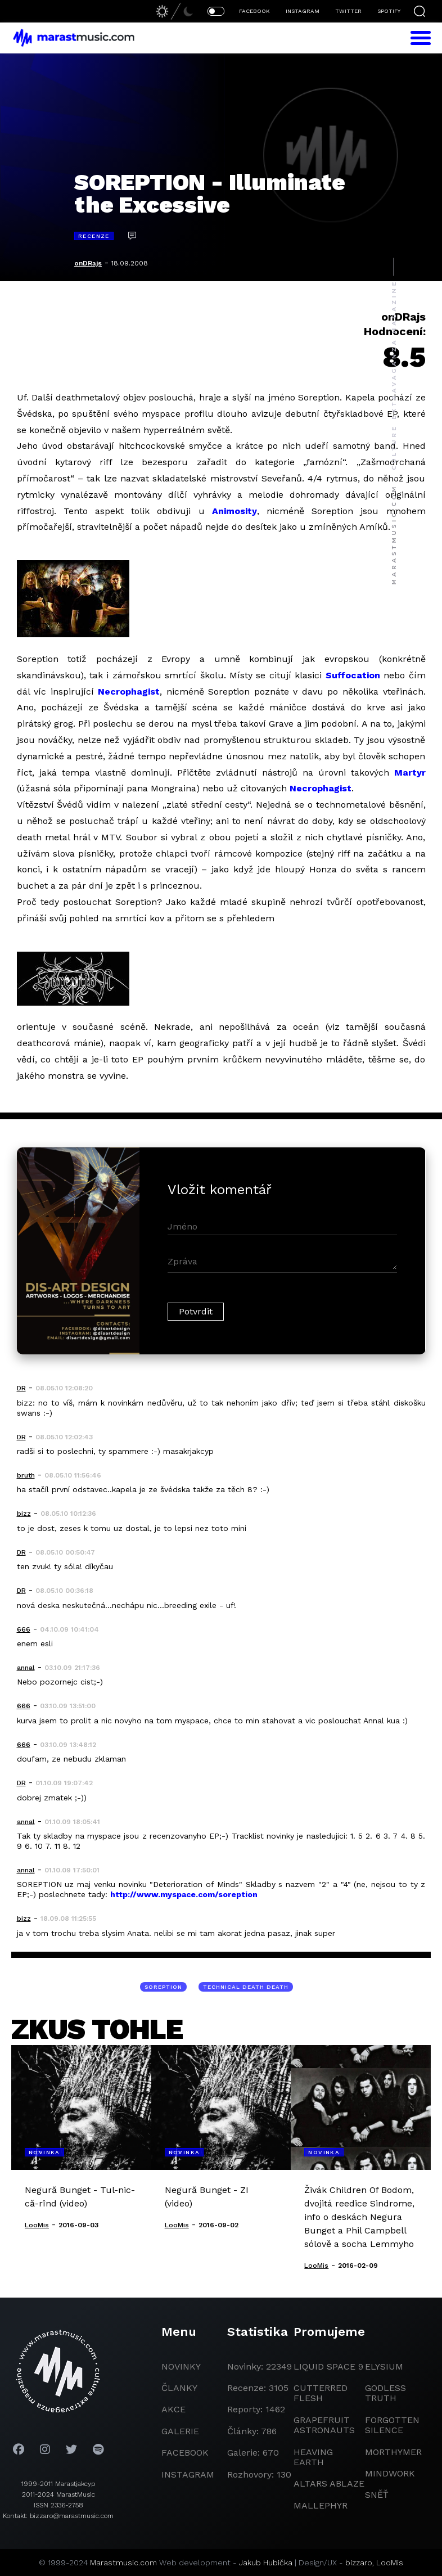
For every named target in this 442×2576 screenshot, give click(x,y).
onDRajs (88, 263)
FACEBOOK (254, 11)
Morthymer (393, 2452)
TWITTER (348, 11)
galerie (180, 2431)
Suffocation (353, 675)
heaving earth (313, 2457)
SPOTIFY (388, 11)
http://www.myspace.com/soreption (184, 1894)
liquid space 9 (328, 2366)
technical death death (245, 1987)
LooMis (389, 2562)
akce (173, 2409)
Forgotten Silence (392, 2425)
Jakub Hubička (265, 2562)
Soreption (163, 1987)
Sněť (377, 2494)
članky (179, 2388)
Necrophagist (129, 691)
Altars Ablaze (329, 2483)
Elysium (384, 2366)
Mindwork (390, 2473)
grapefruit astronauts (324, 2425)
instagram (187, 2474)
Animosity (234, 511)
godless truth (385, 2393)
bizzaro (358, 2562)
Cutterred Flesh (321, 2393)
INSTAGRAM (302, 11)
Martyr (410, 772)
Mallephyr (321, 2505)
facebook (185, 2452)
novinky (181, 2366)
